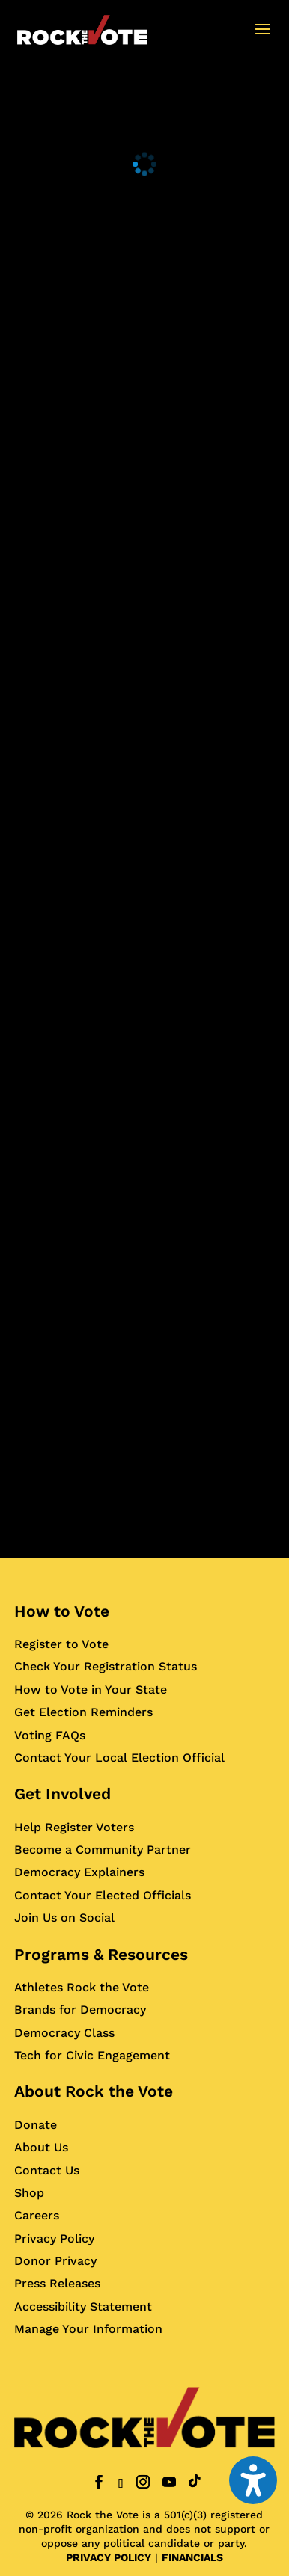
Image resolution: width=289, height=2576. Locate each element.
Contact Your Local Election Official (119, 1757)
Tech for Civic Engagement (92, 2055)
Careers (36, 2215)
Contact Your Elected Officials (102, 1895)
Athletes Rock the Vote (81, 1987)
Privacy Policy (54, 2238)
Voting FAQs (49, 1735)
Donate (35, 2125)
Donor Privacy (55, 2261)
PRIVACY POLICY (108, 2557)
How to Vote (61, 1611)
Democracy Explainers (79, 1872)
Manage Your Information (88, 2329)
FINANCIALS (192, 2557)
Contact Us (46, 2170)
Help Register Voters (74, 1827)
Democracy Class (64, 2033)
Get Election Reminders (83, 1712)
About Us (41, 2147)
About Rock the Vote (93, 2091)
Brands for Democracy (80, 2009)
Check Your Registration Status (105, 1666)
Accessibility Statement (83, 2306)
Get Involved (62, 1793)
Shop (29, 2193)
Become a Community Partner (102, 1849)
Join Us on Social (64, 1918)
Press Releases (57, 2283)
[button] (263, 39)
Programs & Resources (101, 1954)
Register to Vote (61, 1644)
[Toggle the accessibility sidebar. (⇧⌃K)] (253, 2480)
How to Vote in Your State (90, 1689)
